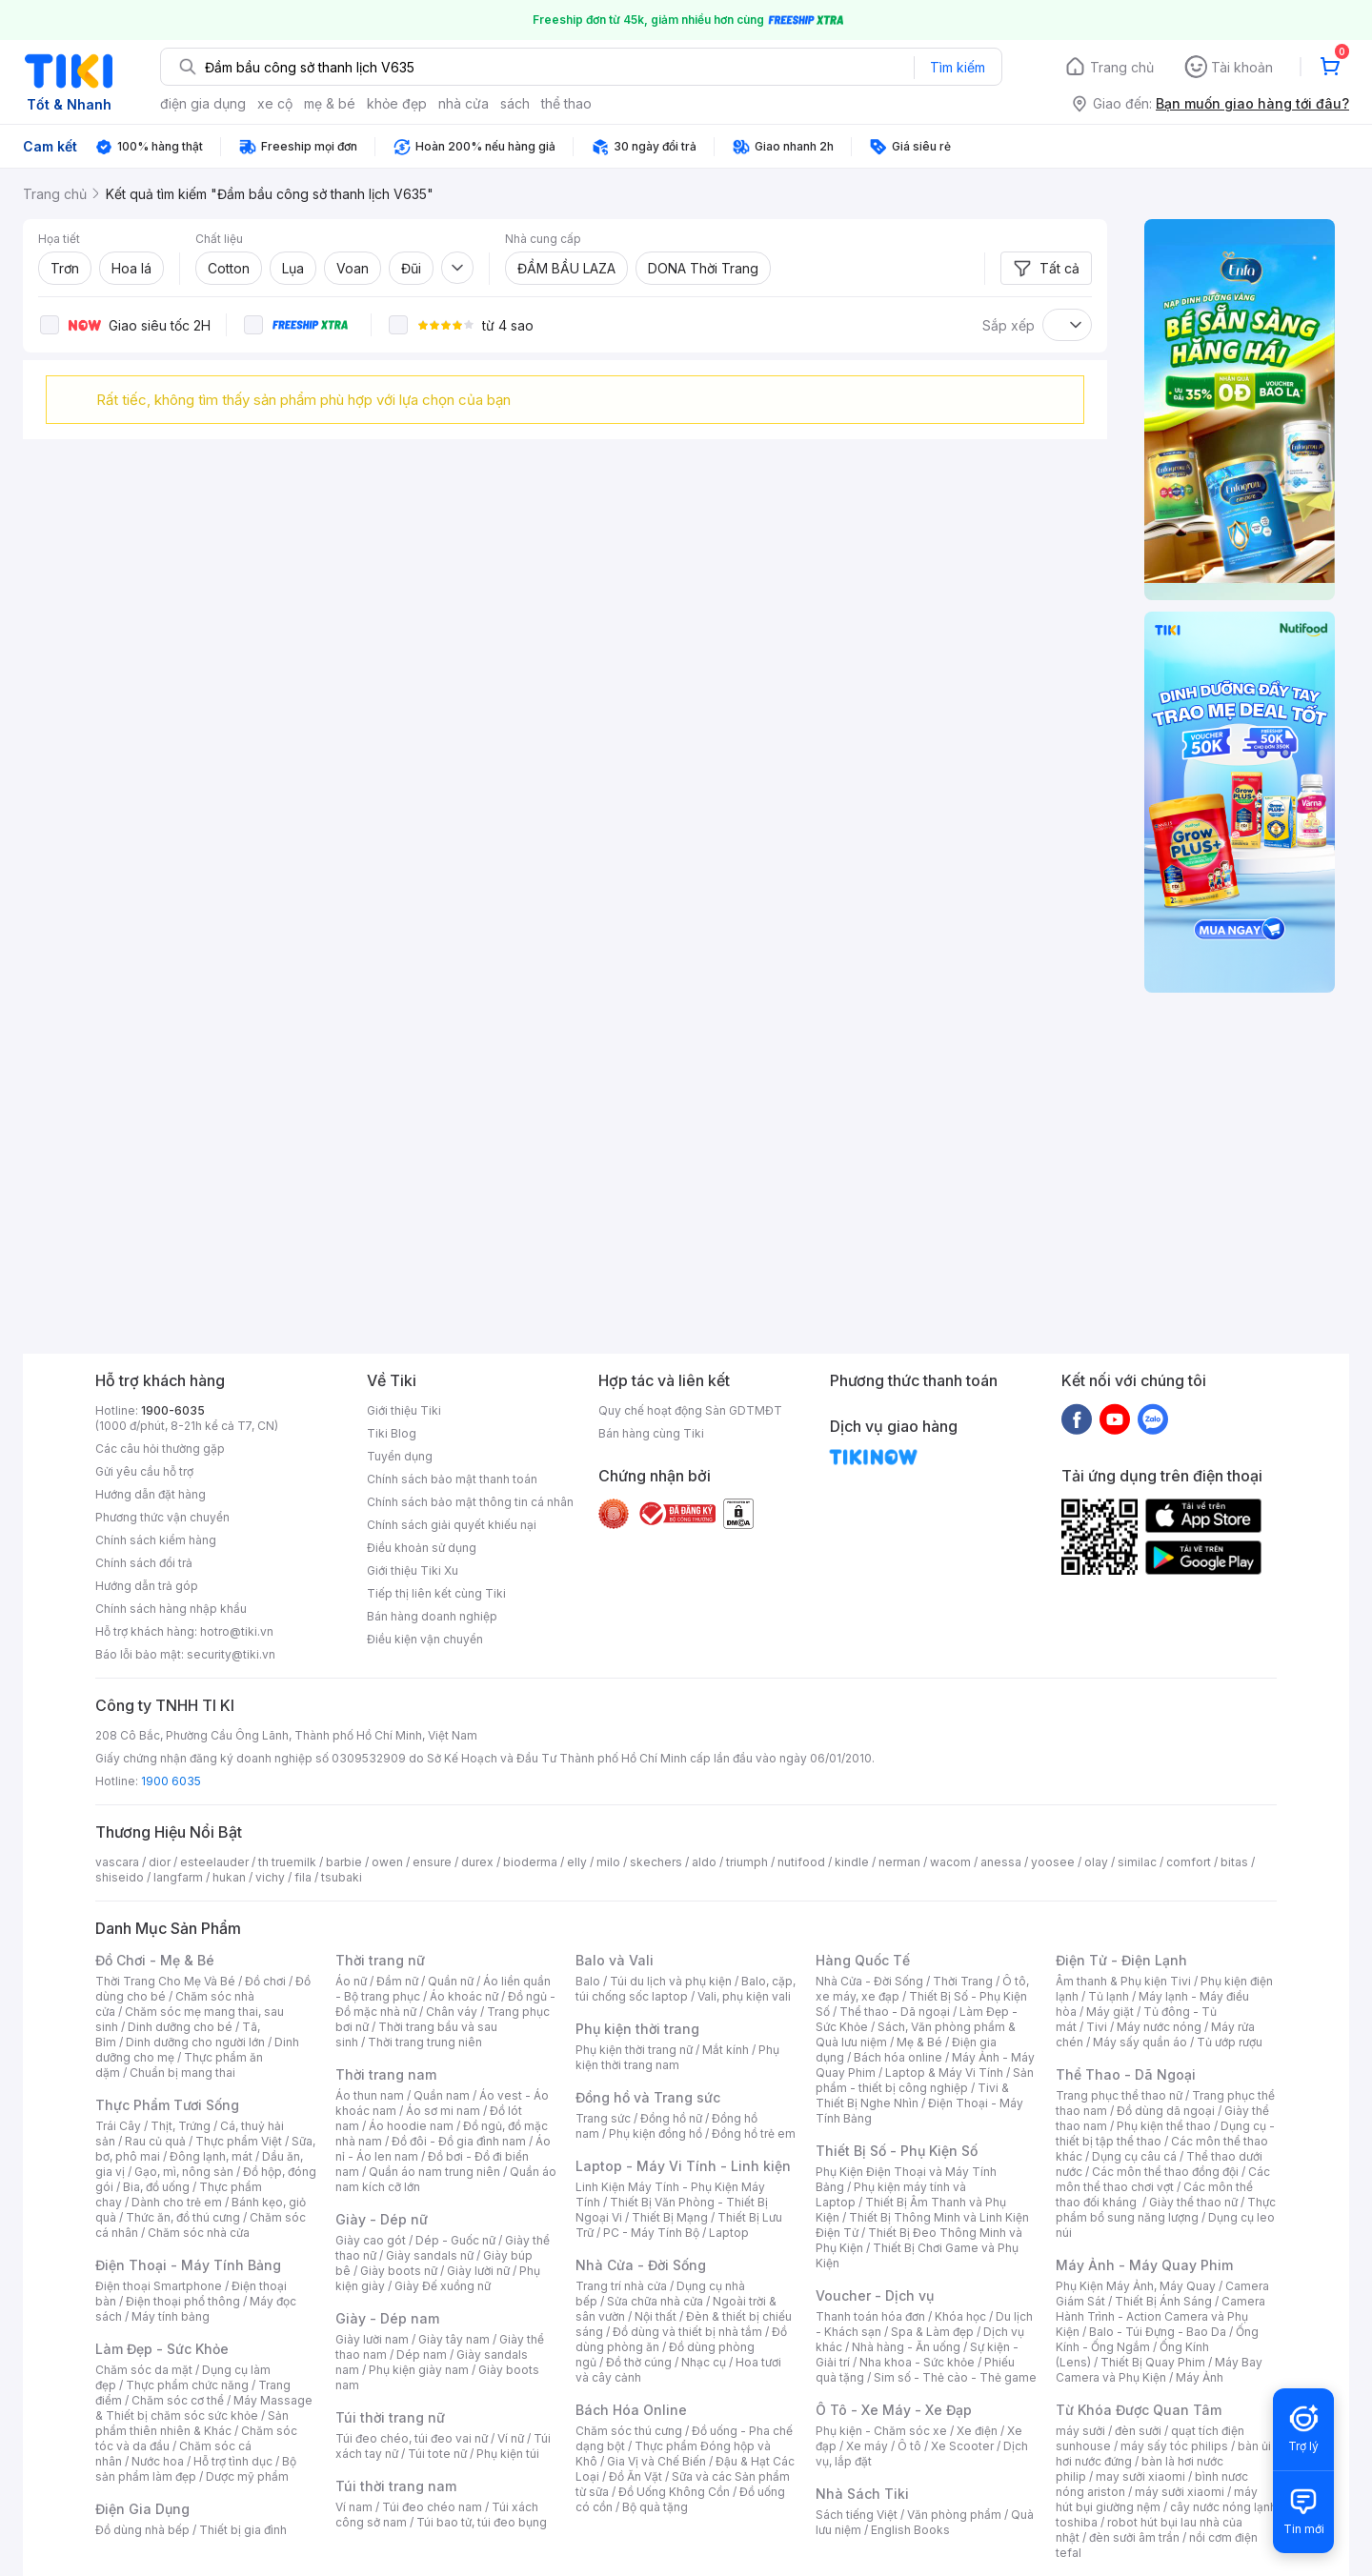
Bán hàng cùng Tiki (651, 1433)
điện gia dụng (203, 103)
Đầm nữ (397, 1981)
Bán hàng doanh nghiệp (432, 1616)
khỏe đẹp (397, 103)
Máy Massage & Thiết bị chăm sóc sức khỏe (204, 2408)
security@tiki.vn (231, 1654)
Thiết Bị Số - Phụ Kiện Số (897, 2151)
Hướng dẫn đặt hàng (150, 1494)
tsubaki (341, 1877)
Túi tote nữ (437, 2453)
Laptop (729, 2232)
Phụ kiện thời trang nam (677, 2057)
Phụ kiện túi (507, 2453)
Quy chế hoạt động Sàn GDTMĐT (690, 1410)
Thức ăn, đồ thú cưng (183, 2217)
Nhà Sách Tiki (862, 2493)
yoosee (1053, 1862)
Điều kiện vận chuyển (425, 1639)
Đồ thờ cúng (639, 2362)
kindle (852, 1862)
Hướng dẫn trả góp (146, 1586)
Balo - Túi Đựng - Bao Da (1157, 2331)
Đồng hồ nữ (671, 2118)
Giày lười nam (372, 2339)
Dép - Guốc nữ (455, 2240)
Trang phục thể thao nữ (1119, 2095)
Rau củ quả (155, 2141)
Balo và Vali (614, 1960)
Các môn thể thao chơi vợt (1163, 2179)
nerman (899, 1862)
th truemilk (287, 1862)
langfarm (178, 1877)
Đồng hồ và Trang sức (647, 2097)
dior (160, 1862)
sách (515, 103)
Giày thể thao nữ (1193, 2202)
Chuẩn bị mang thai (182, 2072)
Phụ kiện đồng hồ (655, 2133)
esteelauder (214, 1862)
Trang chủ (1122, 67)
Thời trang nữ (380, 1960)
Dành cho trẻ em (176, 2202)
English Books (910, 2530)
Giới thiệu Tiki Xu (412, 1570)
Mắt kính (725, 2050)
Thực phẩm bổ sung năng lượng (1166, 2209)
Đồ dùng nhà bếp (142, 2530)
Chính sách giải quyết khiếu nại (451, 1525)
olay (1096, 1862)
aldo (704, 1862)
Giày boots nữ (398, 2271)
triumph (747, 1862)
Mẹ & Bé (919, 2042)
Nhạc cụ (703, 2362)
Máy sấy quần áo (1140, 2042)
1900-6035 (173, 1410)
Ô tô (909, 2446)
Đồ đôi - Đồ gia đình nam (459, 2141)
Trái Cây (118, 2126)
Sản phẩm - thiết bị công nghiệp (925, 2080)
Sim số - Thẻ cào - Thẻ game (955, 2377)
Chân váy (451, 2011)
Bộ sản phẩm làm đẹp (195, 2469)
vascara (117, 1862)
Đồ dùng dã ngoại (1166, 2110)
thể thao (566, 103)
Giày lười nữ (478, 2271)
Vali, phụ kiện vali (744, 1996)
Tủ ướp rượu (1229, 2042)
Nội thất (655, 2316)
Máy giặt (1110, 2011)
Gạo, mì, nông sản (183, 2171)
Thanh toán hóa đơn (870, 2316)
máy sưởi (1080, 2431)
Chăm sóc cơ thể (177, 2400)
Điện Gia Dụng (142, 2509)
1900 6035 (171, 1781)
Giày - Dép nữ (381, 2219)
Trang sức (603, 2118)
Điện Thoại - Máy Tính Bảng (188, 2265)
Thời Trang (963, 1981)
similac (1137, 1862)
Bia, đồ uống (156, 2187)
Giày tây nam (454, 2339)
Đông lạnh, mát (211, 2156)
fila (303, 1877)
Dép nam (421, 2354)
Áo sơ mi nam (443, 2110)
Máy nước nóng (1159, 2027)
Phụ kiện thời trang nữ (634, 2050)
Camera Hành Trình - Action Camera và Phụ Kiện (1160, 2316)
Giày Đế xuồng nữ (442, 2286)
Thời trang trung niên (425, 2042)
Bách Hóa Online (631, 2410)
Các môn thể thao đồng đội (1165, 2171)
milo (608, 1862)
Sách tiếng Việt (857, 2514)
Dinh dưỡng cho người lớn (195, 2042)
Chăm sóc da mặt (143, 2370)
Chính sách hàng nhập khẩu (171, 1608)
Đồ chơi (265, 1981)
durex (477, 1862)
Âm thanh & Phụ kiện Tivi (1123, 1981)
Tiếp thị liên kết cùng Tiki (436, 1593)
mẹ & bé (329, 103)
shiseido (119, 1877)
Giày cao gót (370, 2240)
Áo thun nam (369, 2095)
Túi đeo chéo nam (432, 2507)
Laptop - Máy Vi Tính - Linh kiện (683, 2166)
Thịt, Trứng (181, 2126)
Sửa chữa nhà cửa (655, 2301)
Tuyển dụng (400, 1456)
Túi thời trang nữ (390, 2417)
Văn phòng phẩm (954, 2514)
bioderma (530, 1862)
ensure (432, 1862)
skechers (656, 1862)
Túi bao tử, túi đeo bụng (481, 2522)
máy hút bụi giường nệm (1157, 2499)
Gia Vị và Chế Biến (656, 2461)
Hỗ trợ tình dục (232, 2461)
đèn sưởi (1138, 2431)
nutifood (801, 1862)
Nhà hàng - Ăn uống (906, 2347)
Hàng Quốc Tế (863, 1960)
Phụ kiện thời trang (637, 2029)
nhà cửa (463, 103)
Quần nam (442, 2095)
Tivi (1096, 2027)
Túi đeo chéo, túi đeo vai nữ (411, 2438)
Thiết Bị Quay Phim (1152, 2362)
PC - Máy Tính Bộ (651, 2232)
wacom (950, 1862)
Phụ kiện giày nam (419, 2370)
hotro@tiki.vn (236, 1631)
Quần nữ (451, 1981)
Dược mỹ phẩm (247, 2476)
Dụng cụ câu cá (1134, 2156)
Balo (587, 1981)
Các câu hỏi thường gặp (160, 1448)
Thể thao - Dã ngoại (894, 2011)
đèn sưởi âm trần (1134, 2537)
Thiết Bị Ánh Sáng (1163, 2301)
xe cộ (275, 103)
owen (387, 1862)
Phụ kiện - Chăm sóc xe (881, 2431)
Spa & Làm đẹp (932, 2331)
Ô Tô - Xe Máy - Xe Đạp (894, 2410)
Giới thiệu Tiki (404, 1410)
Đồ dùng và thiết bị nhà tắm (687, 2331)
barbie (344, 1862)
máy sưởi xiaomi (1179, 2492)
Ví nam (354, 2507)
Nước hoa (157, 2461)
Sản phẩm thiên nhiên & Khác (192, 2423)
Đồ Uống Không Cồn (674, 2492)
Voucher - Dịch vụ (875, 2295)
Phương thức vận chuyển (162, 1517)
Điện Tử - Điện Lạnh (1121, 1960)
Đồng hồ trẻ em (754, 2133)
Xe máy (867, 2446)
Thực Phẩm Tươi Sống (167, 2105)
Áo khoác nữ (464, 1996)
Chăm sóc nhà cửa (199, 2232)
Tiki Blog (391, 1433)
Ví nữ (510, 2438)
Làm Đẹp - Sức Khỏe (162, 2349)
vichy (270, 1877)
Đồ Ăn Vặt (635, 2476)
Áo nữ (351, 1981)
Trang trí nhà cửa (621, 2286)
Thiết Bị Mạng (670, 2217)
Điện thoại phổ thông (183, 2301)
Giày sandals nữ (430, 2255)
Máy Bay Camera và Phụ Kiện (1159, 2370)
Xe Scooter (962, 2446)
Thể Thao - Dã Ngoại (1126, 2074)
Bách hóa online (898, 2057)
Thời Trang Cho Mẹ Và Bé (165, 1981)
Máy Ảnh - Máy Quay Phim (1144, 2265)
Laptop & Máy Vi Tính (944, 2072)
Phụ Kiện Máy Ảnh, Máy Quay (1136, 2286)
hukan (229, 1877)
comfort (1188, 1862)
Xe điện (977, 2431)
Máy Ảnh (1199, 2377)
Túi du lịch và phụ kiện (671, 1981)
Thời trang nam (385, 2074)
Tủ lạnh (1108, 1996)
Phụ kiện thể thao (1164, 2126)
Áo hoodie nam (411, 2126)
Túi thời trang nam (395, 2486)
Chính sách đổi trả (143, 1563)
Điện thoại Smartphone (158, 2286)
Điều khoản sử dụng (421, 1547)
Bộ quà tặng (655, 2507)
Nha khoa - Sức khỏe (917, 2362)
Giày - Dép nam (387, 2318)
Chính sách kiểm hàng (155, 1540)
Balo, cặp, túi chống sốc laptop (685, 1988)
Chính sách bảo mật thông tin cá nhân (470, 1502)
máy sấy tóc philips (1174, 2446)
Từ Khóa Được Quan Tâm (1138, 2410)
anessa (1000, 1862)
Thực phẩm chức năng (187, 2385)
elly (577, 1862)
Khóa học (960, 2316)
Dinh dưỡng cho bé (180, 2027)
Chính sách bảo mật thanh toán (452, 1479)
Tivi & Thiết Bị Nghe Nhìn (912, 2095)
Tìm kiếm (957, 67)
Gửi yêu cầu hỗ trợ (144, 1471)
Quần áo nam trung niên (434, 2171)
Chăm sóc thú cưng (628, 2431)
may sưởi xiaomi (1140, 2476)
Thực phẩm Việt (238, 2141)
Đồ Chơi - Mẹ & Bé (154, 1960)
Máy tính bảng (170, 2316)
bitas (1234, 1862)
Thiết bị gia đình (243, 2530)
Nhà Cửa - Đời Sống (640, 2265)
